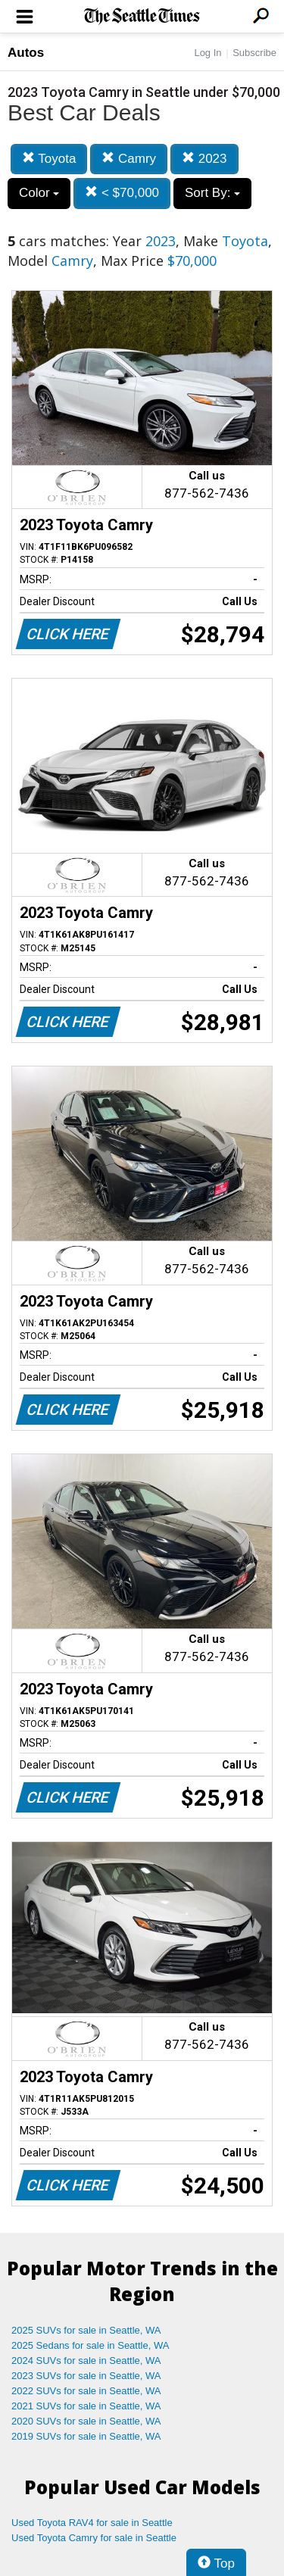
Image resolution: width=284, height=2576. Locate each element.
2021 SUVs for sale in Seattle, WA (86, 2406)
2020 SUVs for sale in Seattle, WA (86, 2421)
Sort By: (212, 193)
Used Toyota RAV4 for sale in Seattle (92, 2522)
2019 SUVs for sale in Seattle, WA (86, 2436)
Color (39, 193)
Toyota (49, 158)
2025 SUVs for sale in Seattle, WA (86, 2330)
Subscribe (254, 52)
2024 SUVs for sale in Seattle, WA (86, 2360)
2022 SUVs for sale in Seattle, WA (86, 2390)
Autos (26, 52)
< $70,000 (122, 193)
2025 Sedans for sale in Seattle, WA (90, 2345)
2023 (204, 158)
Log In (207, 52)
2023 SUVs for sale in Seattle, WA (86, 2375)
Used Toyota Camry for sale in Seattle (93, 2537)
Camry (128, 158)
